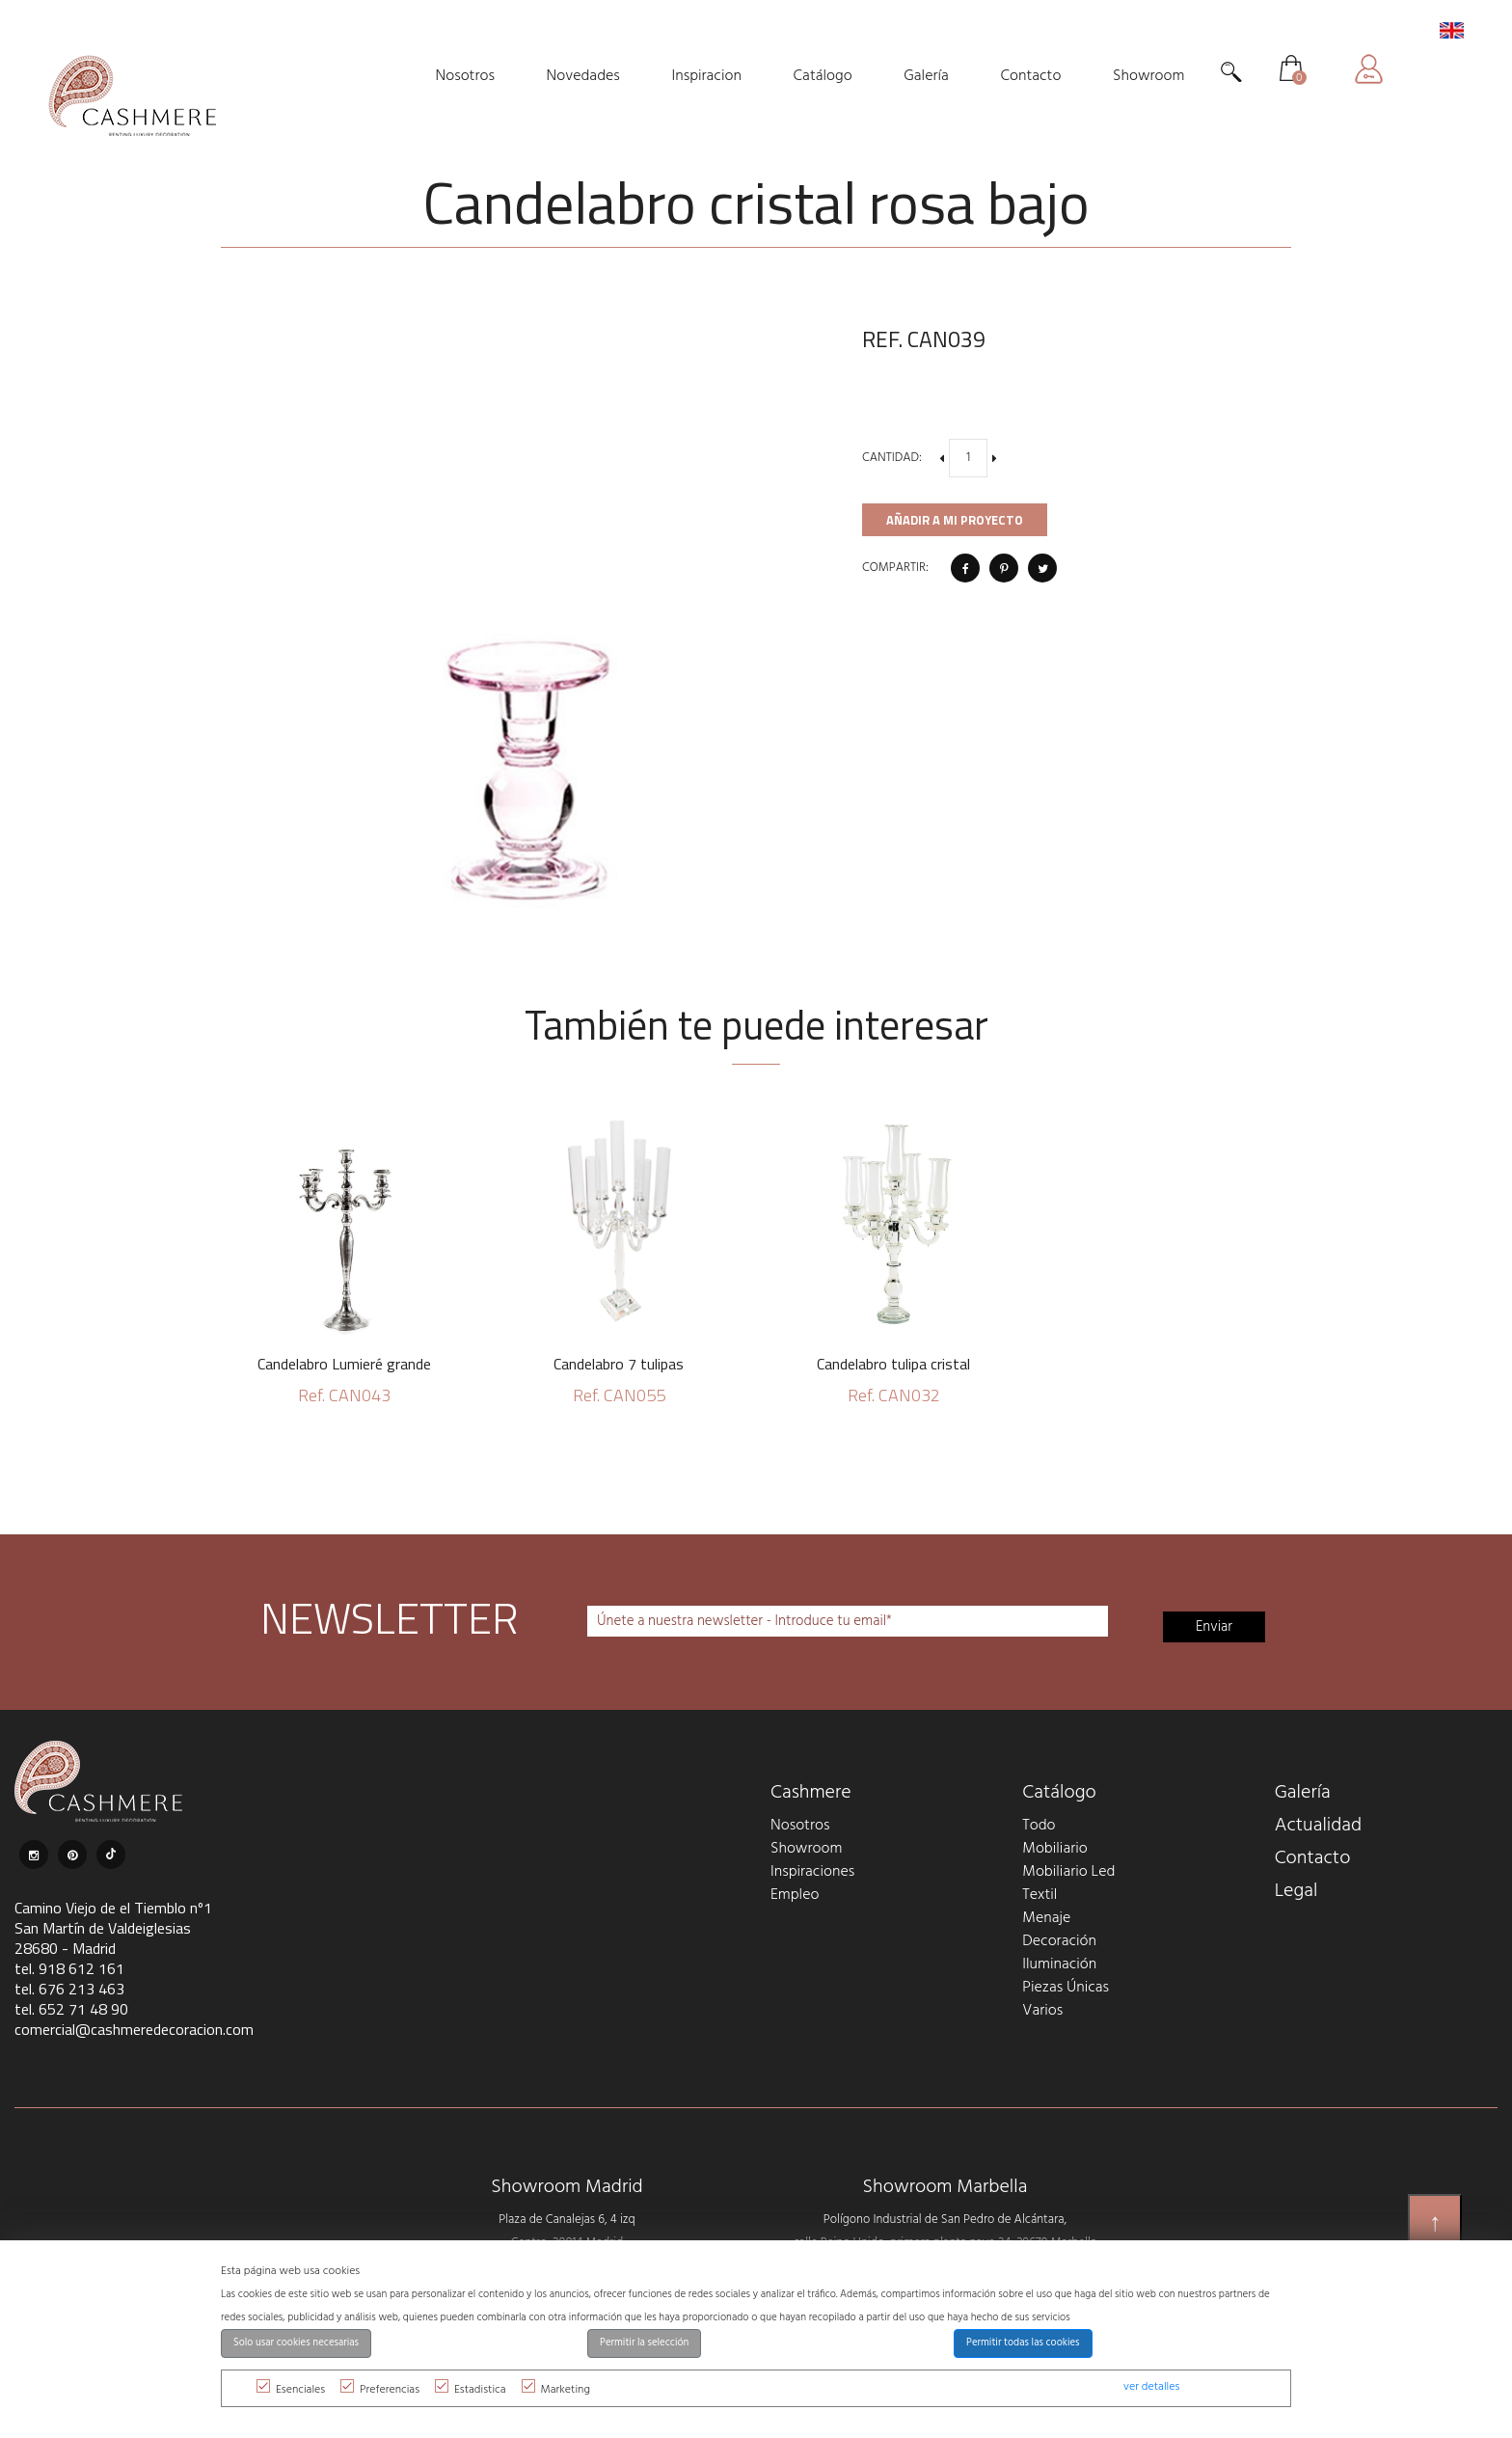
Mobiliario (1054, 1848)
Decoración (1059, 1941)
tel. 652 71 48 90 (71, 2008)
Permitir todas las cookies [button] (1023, 2343)
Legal (1296, 1891)
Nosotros (799, 1825)
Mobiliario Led (1068, 1871)
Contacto (1313, 1858)
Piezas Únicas (1065, 1987)
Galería (1303, 1792)
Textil (1039, 1895)
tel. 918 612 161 (69, 1968)
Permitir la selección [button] (644, 2343)
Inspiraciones (812, 1871)
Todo (1038, 1825)
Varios (1042, 2010)
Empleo (794, 1895)
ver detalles (1151, 2387)
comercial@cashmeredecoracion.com (134, 2029)
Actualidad (1319, 1825)
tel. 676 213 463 (69, 1988)
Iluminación (1059, 1964)
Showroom (806, 1848)
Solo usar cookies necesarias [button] (296, 2343)
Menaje (1046, 1918)
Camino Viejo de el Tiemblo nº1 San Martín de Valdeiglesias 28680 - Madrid (113, 1928)
